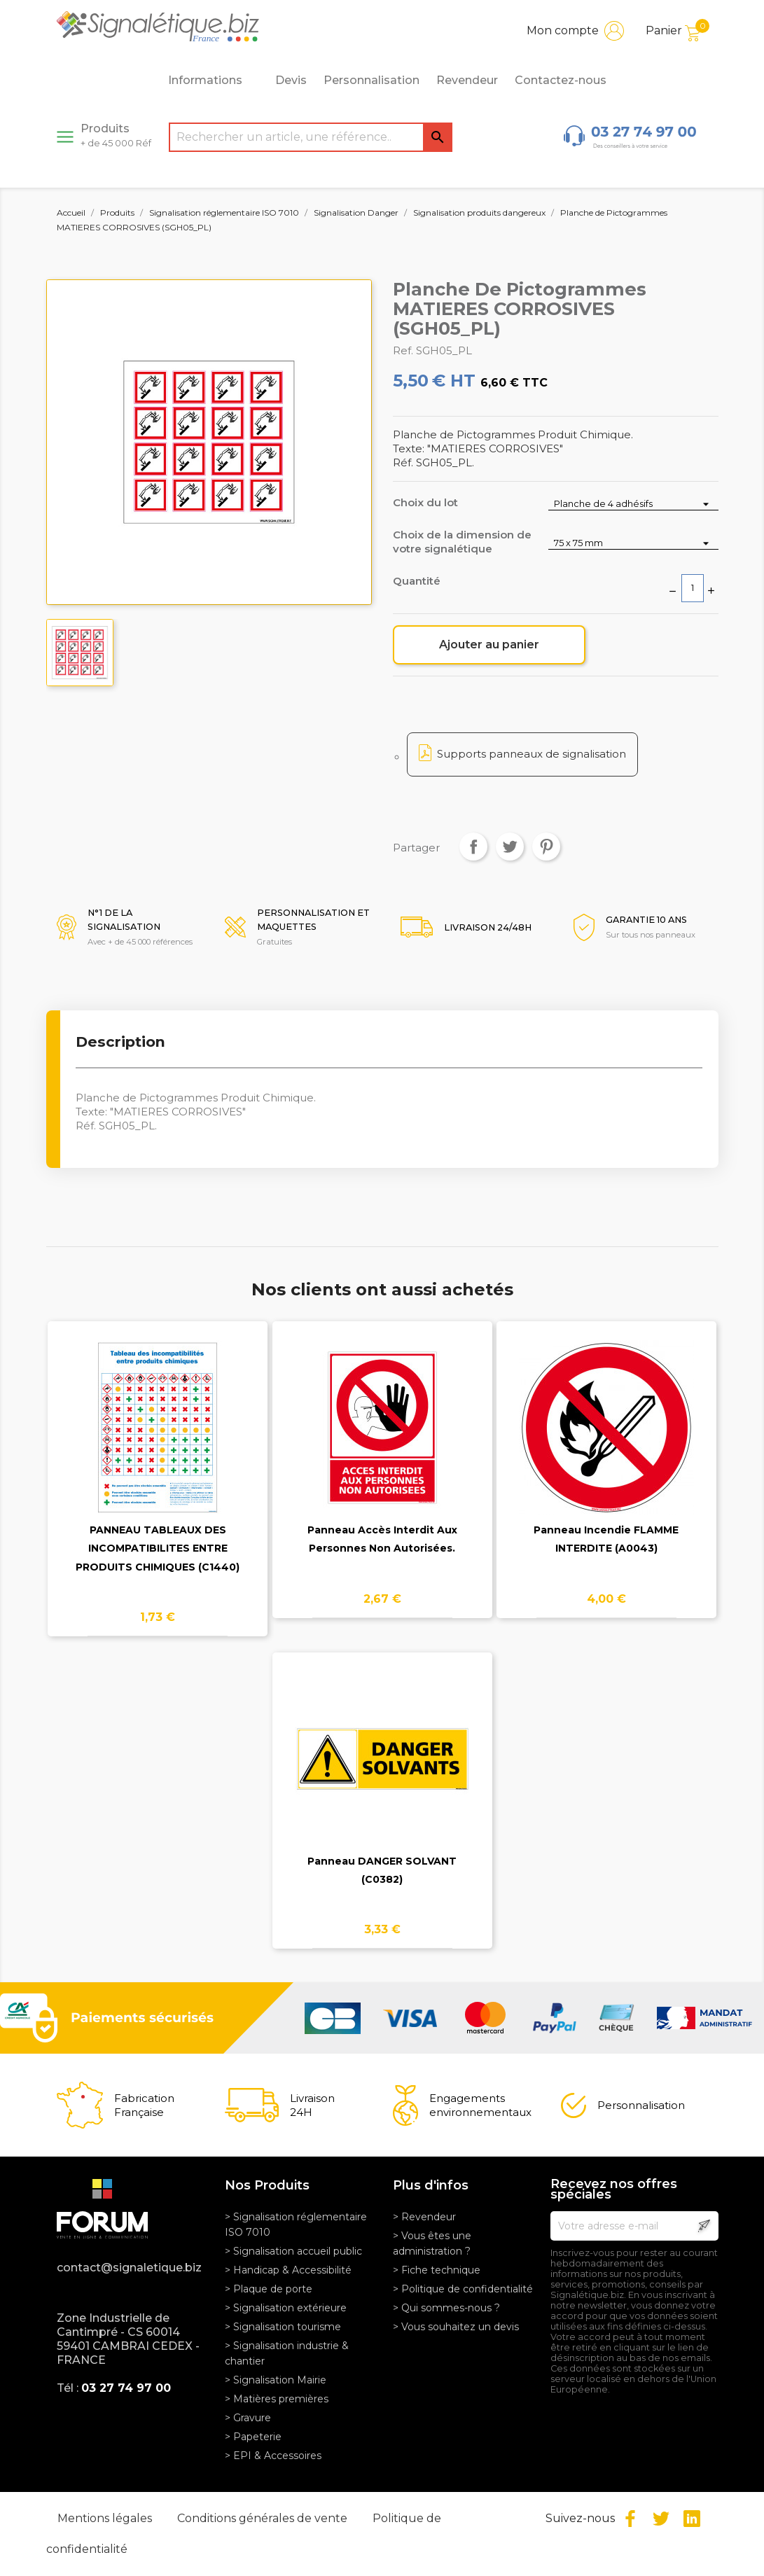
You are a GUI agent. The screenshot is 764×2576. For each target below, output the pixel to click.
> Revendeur (424, 2217)
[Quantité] (692, 588)
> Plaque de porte (268, 2289)
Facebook (630, 2519)
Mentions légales (106, 2518)
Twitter (661, 2519)
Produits (116, 135)
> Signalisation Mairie (275, 2380)
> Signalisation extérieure (286, 2308)
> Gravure (248, 2417)
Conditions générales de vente (263, 2518)
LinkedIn (692, 2519)
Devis (291, 80)
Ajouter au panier (489, 644)
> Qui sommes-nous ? (446, 2308)
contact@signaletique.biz (129, 2267)
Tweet (510, 847)
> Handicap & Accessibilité (288, 2270)
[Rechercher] (310, 137)
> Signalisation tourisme (283, 2326)
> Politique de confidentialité (463, 2289)
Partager (473, 847)
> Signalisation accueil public (293, 2251)
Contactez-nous (560, 80)
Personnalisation (371, 80)
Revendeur (467, 80)
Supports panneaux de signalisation (531, 753)
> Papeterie (253, 2436)
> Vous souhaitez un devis (456, 2326)
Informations (213, 81)
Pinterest (546, 847)
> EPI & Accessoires (273, 2455)
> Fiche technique (436, 2270)
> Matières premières (276, 2399)
